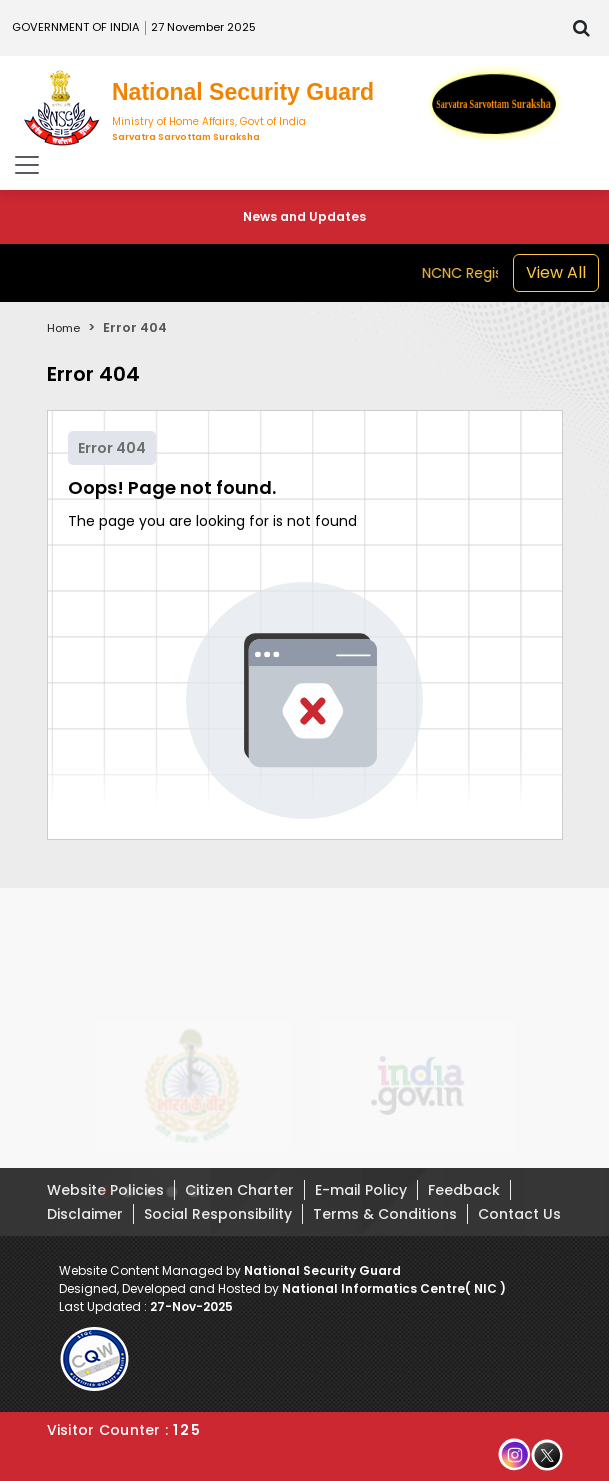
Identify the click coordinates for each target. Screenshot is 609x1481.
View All (556, 272)
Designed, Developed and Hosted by (282, 1288)
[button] (106, 1199)
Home (63, 328)
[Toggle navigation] (27, 165)
